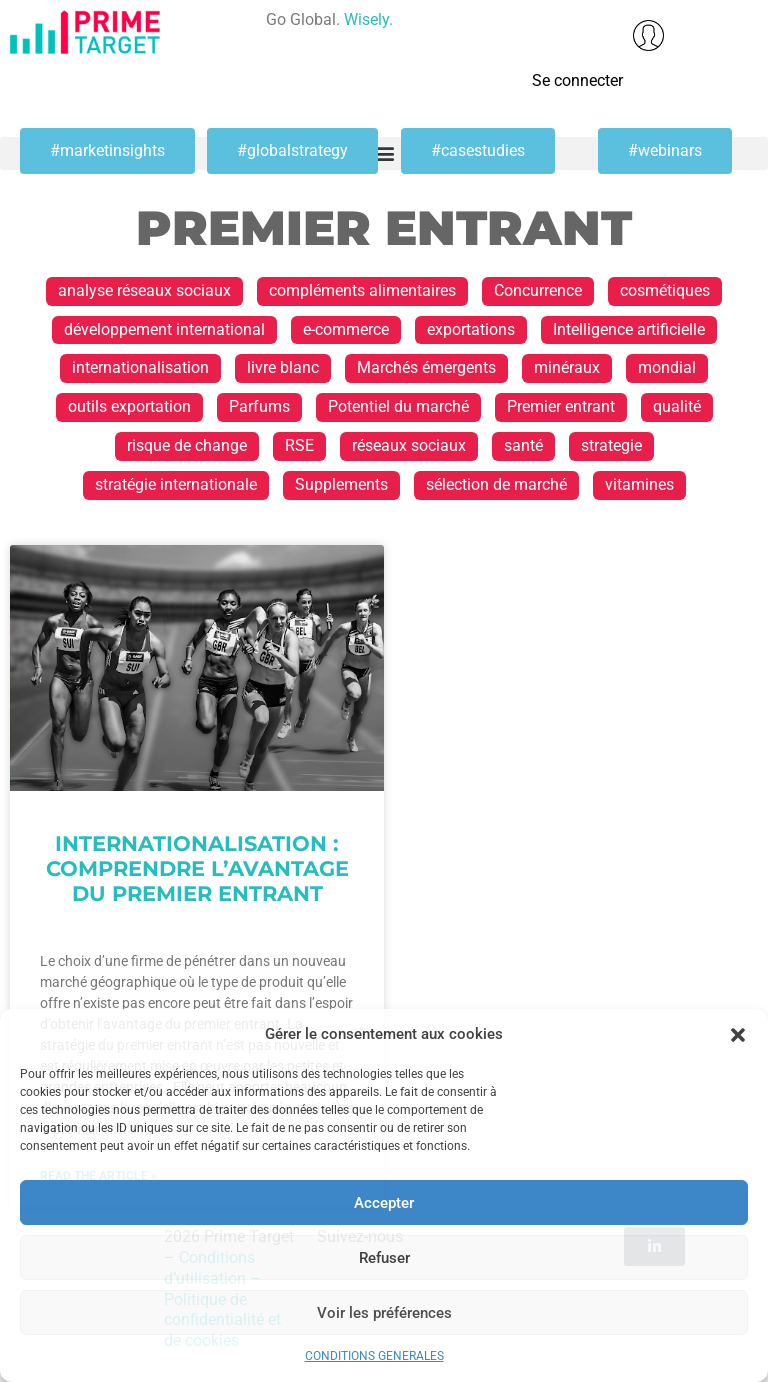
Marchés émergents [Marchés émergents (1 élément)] (426, 367)
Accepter (384, 1203)
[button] (738, 1035)
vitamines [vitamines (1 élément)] (639, 484)
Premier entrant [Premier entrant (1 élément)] (561, 406)
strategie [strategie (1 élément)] (611, 445)
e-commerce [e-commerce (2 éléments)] (346, 329)
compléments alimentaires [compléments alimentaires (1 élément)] (362, 290)
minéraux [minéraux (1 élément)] (567, 367)
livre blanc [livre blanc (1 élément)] (283, 367)
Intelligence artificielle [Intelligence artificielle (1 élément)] (629, 329)
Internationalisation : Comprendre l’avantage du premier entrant (197, 868)
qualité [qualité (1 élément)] (677, 406)
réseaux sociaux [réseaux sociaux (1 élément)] (409, 445)
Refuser (384, 1258)
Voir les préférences (384, 1313)
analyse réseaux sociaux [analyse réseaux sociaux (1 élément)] (144, 290)
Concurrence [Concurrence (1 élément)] (538, 290)
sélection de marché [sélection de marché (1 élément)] (496, 484)
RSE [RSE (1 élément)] (299, 445)
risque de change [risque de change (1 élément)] (187, 445)
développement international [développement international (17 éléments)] (164, 329)
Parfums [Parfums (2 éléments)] (259, 406)
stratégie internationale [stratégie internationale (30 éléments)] (176, 484)
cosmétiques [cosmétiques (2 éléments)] (665, 290)
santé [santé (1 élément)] (523, 445)
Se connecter (577, 80)
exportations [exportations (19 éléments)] (471, 329)
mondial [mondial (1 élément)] (667, 367)
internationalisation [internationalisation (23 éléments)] (140, 367)
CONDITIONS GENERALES (374, 1356)
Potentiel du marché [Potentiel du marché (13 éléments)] (398, 406)
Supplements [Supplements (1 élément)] (341, 484)
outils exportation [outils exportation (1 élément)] (129, 406)
